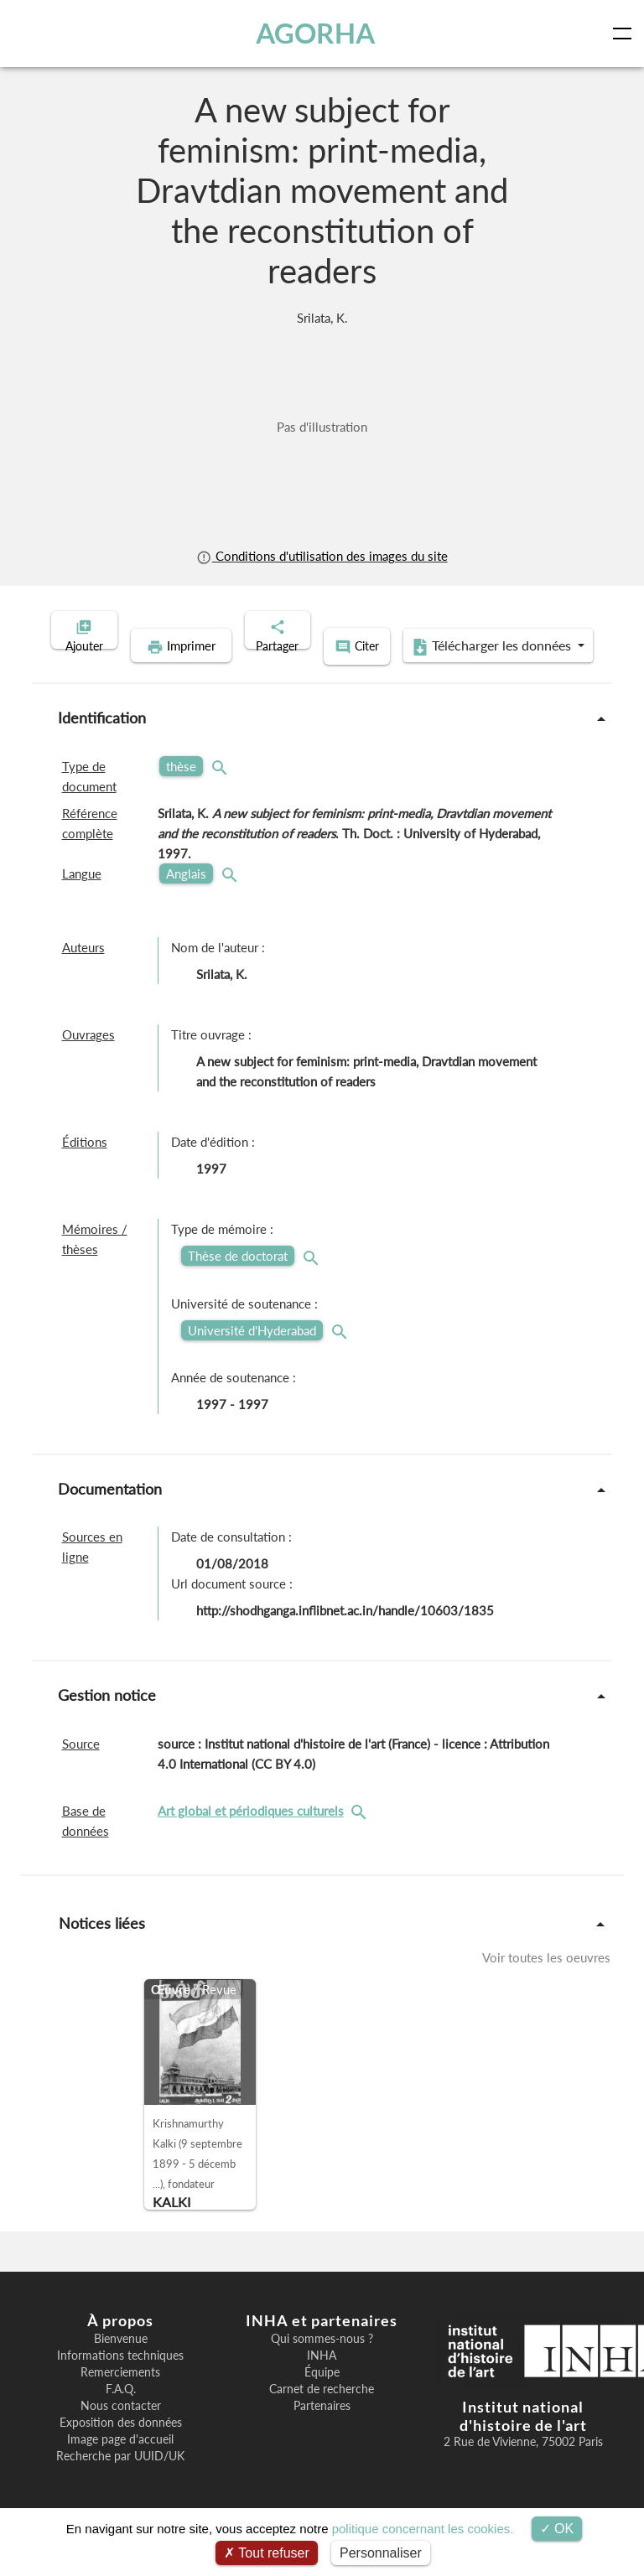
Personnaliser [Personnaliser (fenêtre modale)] (381, 2553)
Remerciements (120, 2396)
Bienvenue (121, 2362)
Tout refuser (266, 2553)
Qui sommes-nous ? (322, 2362)
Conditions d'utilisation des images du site (321, 555)
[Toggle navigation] (625, 33)
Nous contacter (120, 2429)
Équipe (322, 2396)
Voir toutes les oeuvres (546, 1980)
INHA (321, 2379)
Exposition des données (121, 2446)
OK (557, 2529)
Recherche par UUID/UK (120, 2479)
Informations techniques (120, 2379)
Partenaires (322, 2429)
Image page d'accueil (120, 2463)
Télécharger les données (431, 672)
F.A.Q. (121, 2412)
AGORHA (317, 33)
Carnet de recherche (321, 2412)
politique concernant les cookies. (423, 2529)
